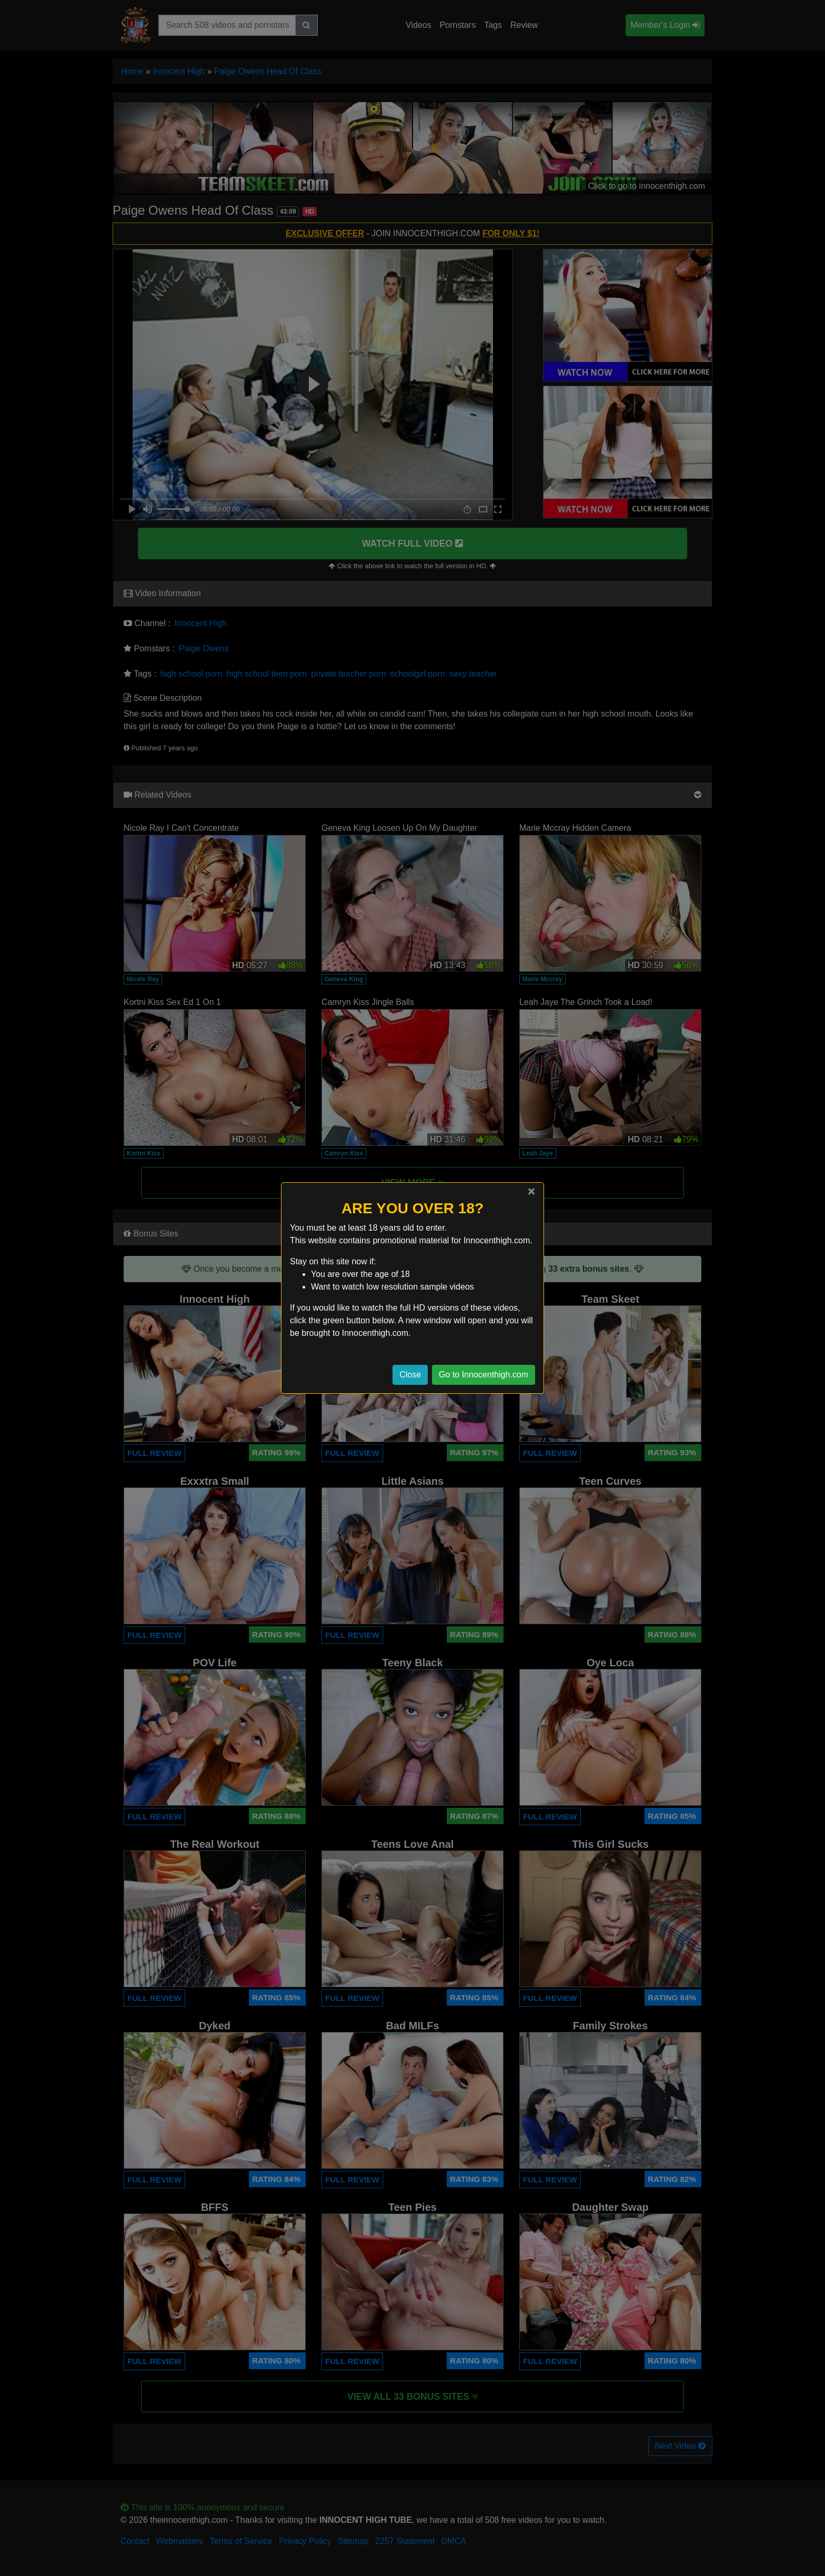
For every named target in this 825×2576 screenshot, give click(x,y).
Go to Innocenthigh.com (483, 1374)
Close (410, 1374)
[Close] (531, 1191)
